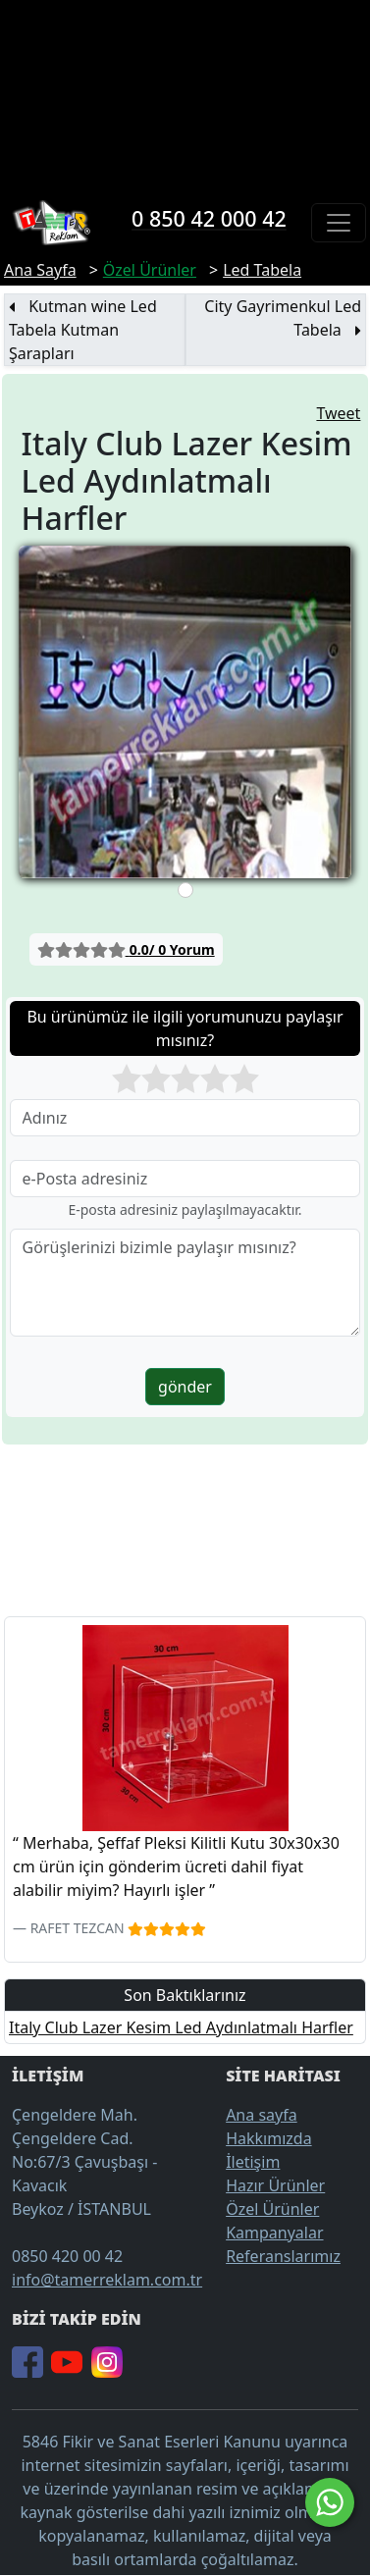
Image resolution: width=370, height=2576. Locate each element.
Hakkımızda (268, 2138)
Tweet (338, 413)
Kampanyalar (274, 2232)
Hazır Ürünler (275, 2185)
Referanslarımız (283, 2256)
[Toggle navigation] (338, 222)
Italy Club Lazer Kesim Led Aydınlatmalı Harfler (181, 2027)
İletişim (253, 2162)
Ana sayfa (261, 2115)
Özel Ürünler (272, 2209)
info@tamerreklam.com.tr (107, 2279)
